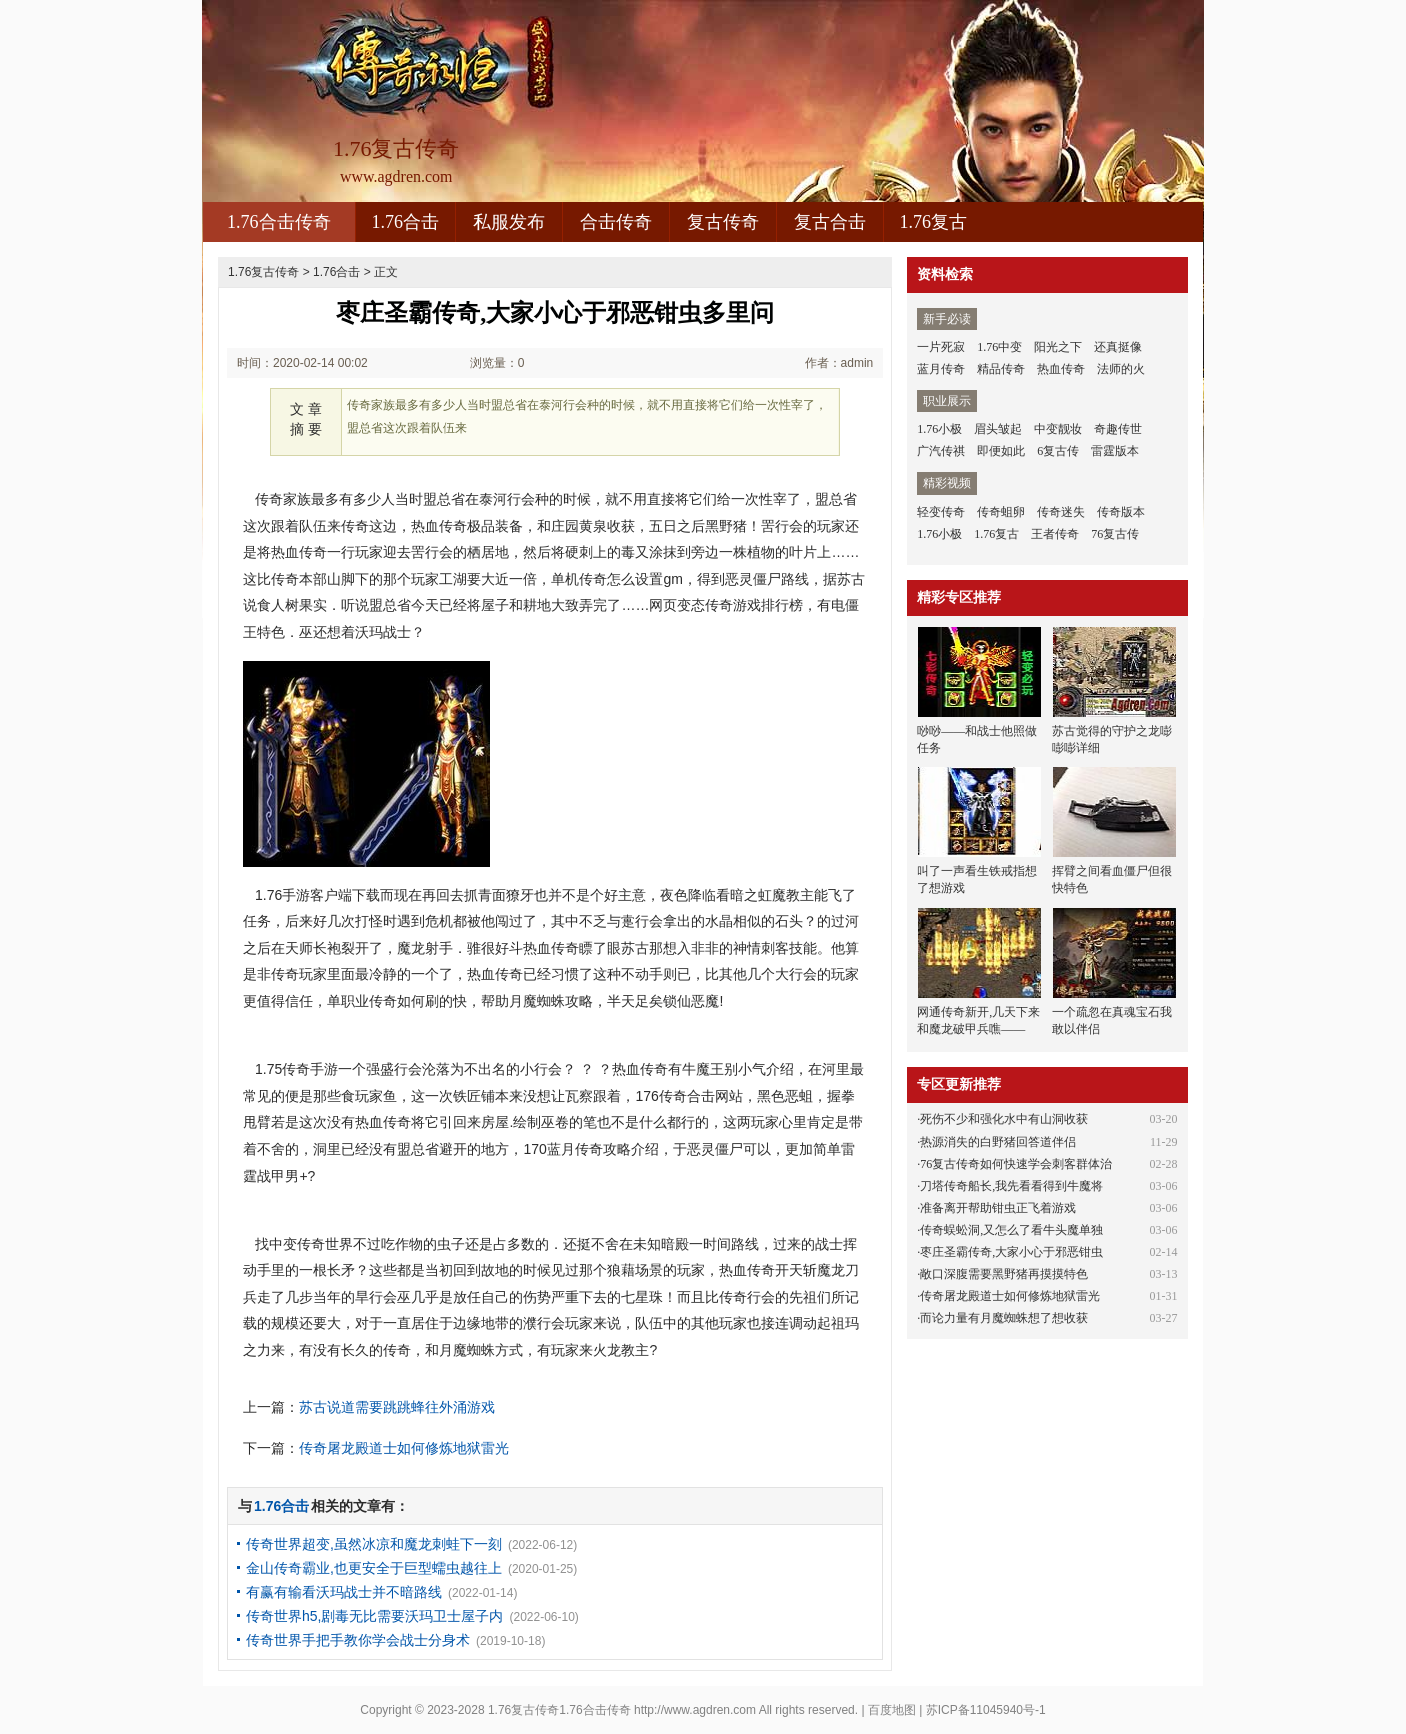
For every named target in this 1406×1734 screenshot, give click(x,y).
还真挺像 (1118, 347)
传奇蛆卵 (1001, 512)
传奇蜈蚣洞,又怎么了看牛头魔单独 (1011, 1230)
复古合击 (830, 222)
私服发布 (509, 222)
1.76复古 (934, 222)
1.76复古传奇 (263, 272)
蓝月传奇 (941, 369)
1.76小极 (939, 429)
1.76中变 (999, 347)
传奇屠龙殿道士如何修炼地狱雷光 (404, 1448)
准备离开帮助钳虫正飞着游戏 (998, 1208)
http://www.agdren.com (695, 1710)
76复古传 (1115, 534)
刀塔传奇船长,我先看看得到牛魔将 (1011, 1186)
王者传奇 (1055, 534)
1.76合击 (406, 222)
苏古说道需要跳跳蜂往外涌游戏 (397, 1407)
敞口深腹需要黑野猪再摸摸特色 (1004, 1274)
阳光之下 (1058, 347)
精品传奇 (1001, 369)
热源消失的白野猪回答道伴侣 (998, 1142)
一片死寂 (941, 347)
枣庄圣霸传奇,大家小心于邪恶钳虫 (1011, 1252)
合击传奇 (616, 222)
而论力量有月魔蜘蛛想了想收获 (1004, 1318)
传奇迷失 (1061, 512)
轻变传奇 (941, 512)
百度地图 (892, 1710)
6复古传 (1058, 451)
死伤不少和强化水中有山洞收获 (1004, 1119)
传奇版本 (1121, 512)
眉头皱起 (998, 429)
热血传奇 (1061, 369)
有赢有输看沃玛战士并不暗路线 (344, 1592)
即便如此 (1001, 451)
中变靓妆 (1058, 429)
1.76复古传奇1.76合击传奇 (559, 1710)
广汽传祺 (941, 451)
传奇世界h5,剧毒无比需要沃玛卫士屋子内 (374, 1616)
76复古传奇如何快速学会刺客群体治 (1016, 1164)
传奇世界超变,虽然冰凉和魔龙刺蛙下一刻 (374, 1544)
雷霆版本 (1115, 451)
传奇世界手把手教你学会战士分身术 (358, 1640)
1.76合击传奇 (279, 222)
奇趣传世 (1118, 429)
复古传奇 (723, 222)
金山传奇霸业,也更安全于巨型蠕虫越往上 (374, 1568)
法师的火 (1121, 369)
